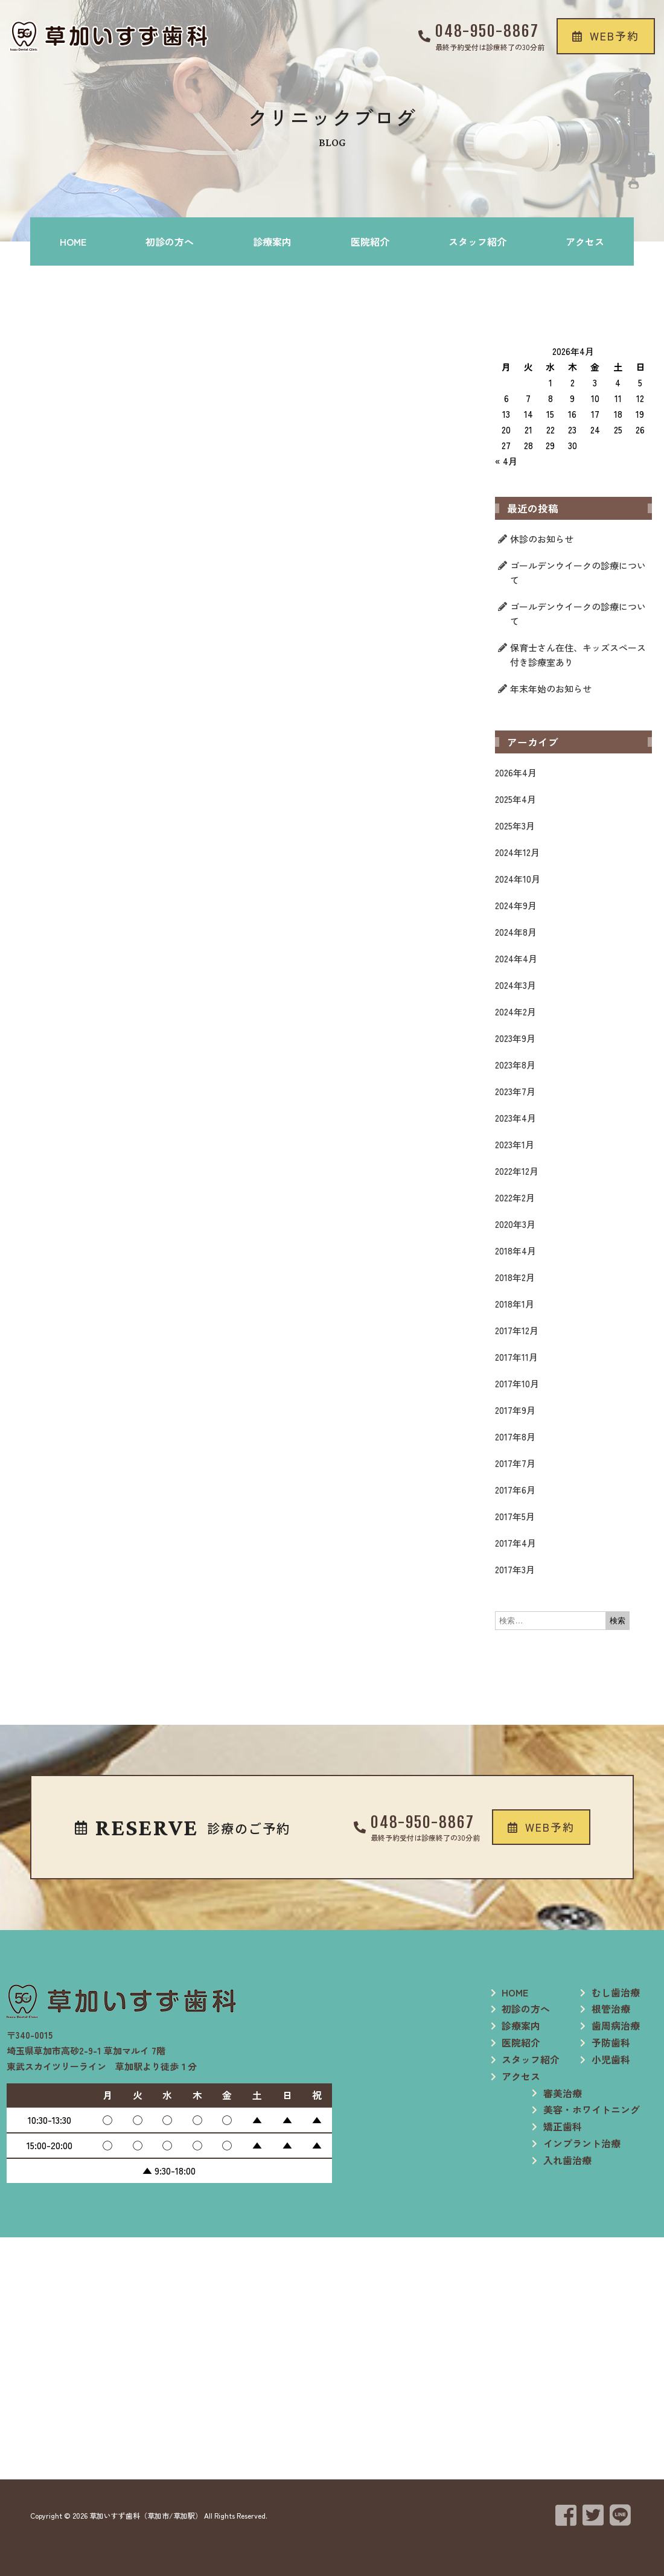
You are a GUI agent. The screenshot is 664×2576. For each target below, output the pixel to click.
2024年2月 (515, 1011)
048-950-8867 (487, 30)
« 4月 (506, 461)
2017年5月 (515, 1516)
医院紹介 (370, 241)
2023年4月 (515, 1117)
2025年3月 (515, 825)
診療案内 (272, 241)
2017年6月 (515, 1489)
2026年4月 (516, 772)
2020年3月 (515, 1224)
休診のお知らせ (541, 538)
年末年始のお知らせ (551, 688)
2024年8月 (516, 931)
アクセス (585, 241)
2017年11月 (516, 1356)
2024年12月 (517, 852)
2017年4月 (515, 1542)
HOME (73, 241)
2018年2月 (515, 1277)
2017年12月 (516, 1330)
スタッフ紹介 (477, 241)
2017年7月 (515, 1463)
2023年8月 (515, 1064)
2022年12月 (516, 1171)
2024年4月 (516, 958)
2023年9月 (515, 1038)
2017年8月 (515, 1436)
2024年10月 (517, 878)
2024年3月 (515, 985)
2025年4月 (515, 799)
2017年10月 (517, 1383)
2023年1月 (514, 1144)
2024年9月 (516, 905)
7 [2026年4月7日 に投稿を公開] (528, 398)
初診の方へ (169, 241)
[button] (606, 36)
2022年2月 (515, 1197)
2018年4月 (515, 1250)
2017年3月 (515, 1569)
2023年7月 (515, 1091)
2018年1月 (514, 1303)
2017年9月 (515, 1410)
